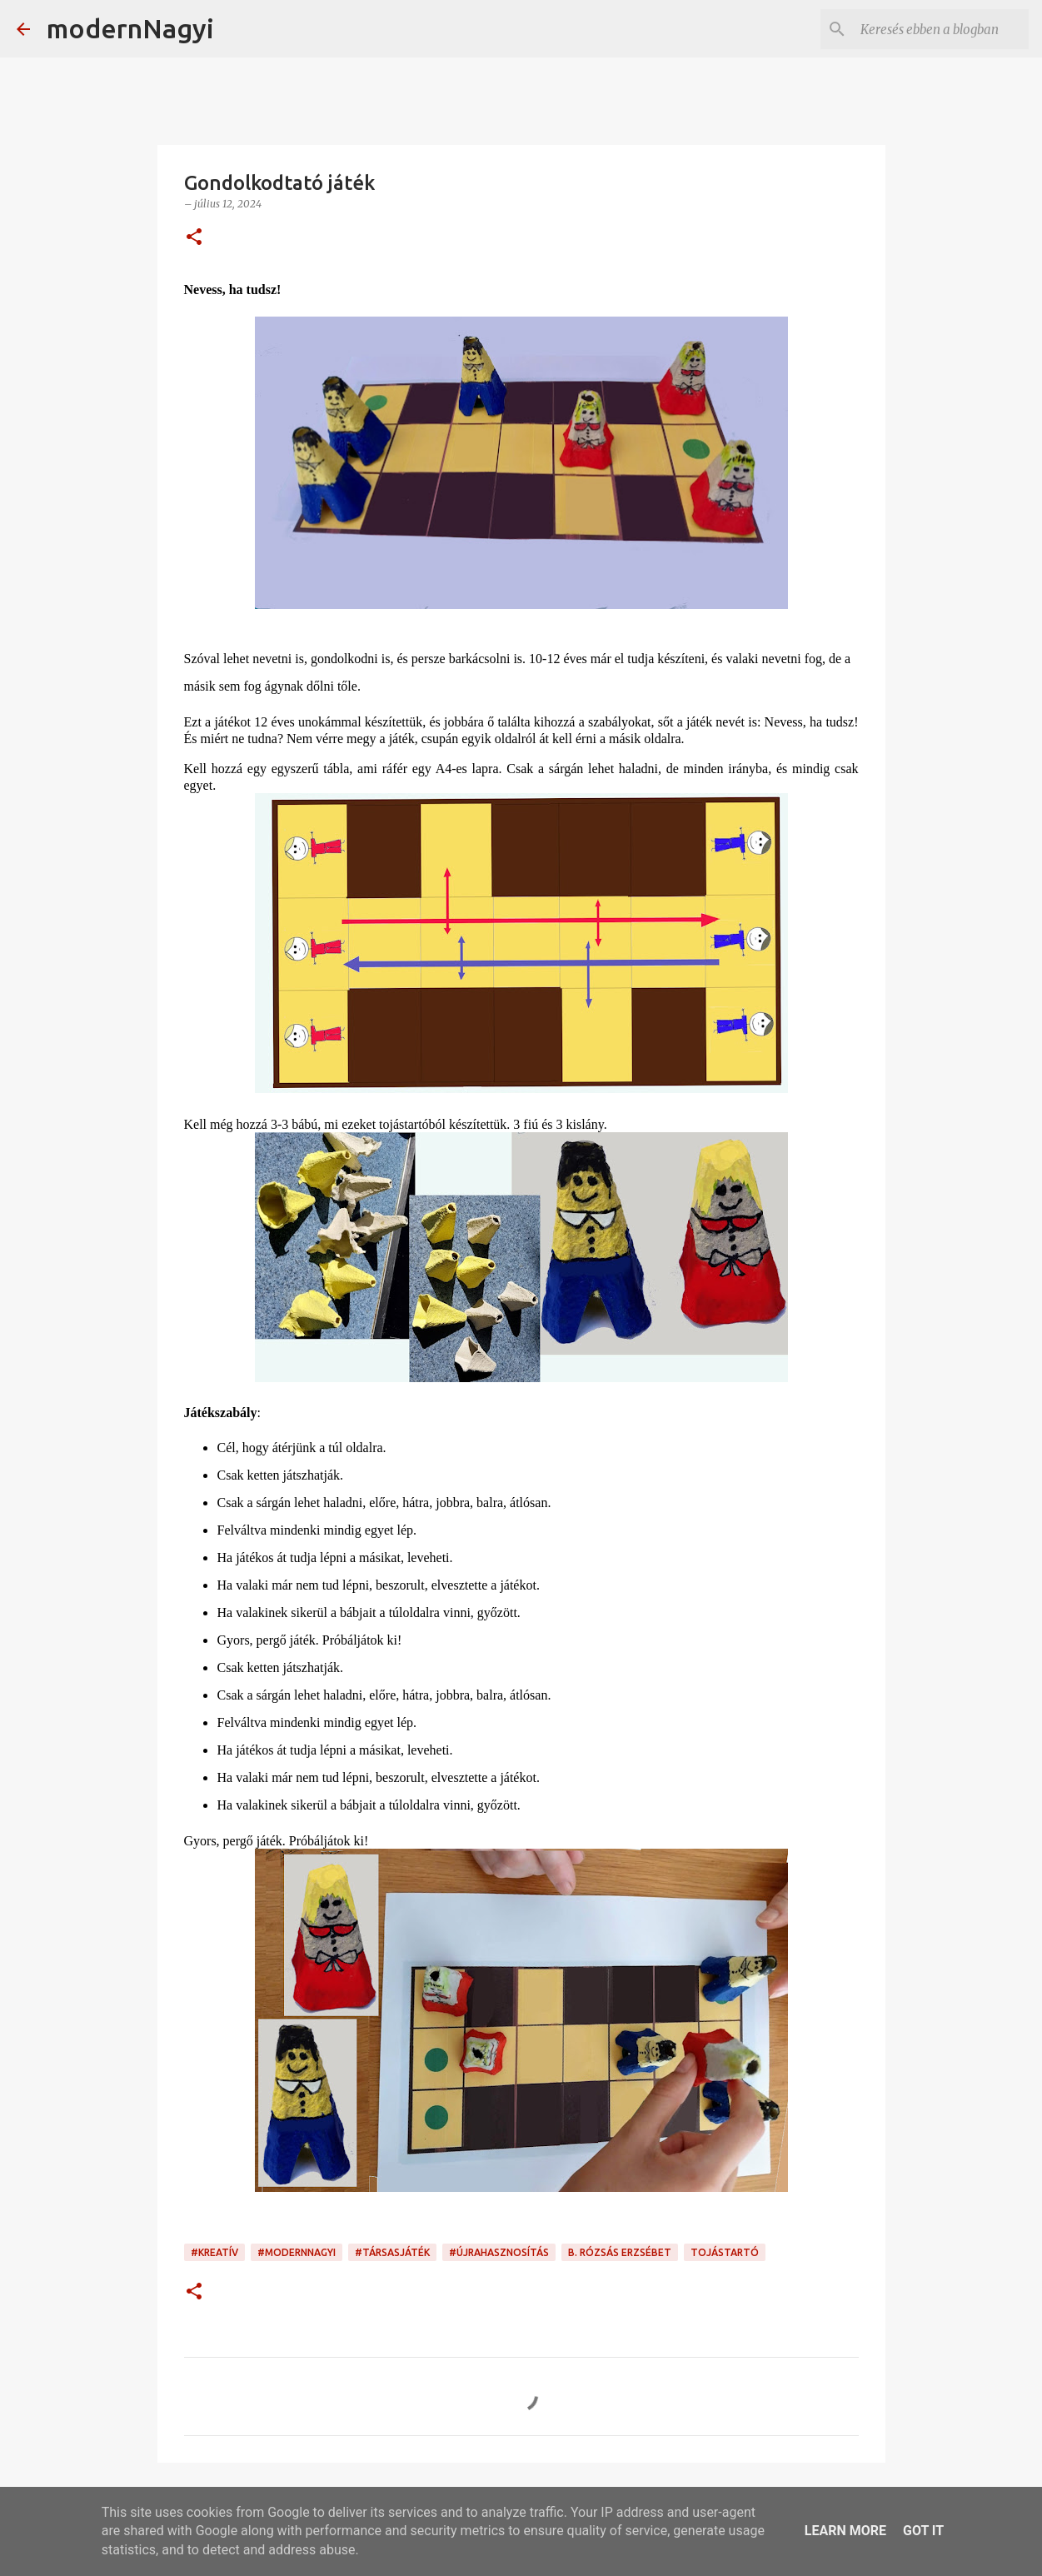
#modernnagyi (296, 2252)
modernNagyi (130, 28)
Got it (923, 2531)
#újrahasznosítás (499, 2252)
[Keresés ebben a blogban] (941, 29)
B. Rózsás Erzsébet (619, 2252)
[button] (194, 238)
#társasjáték (392, 2252)
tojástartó (725, 2252)
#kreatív (214, 2252)
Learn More (845, 2531)
